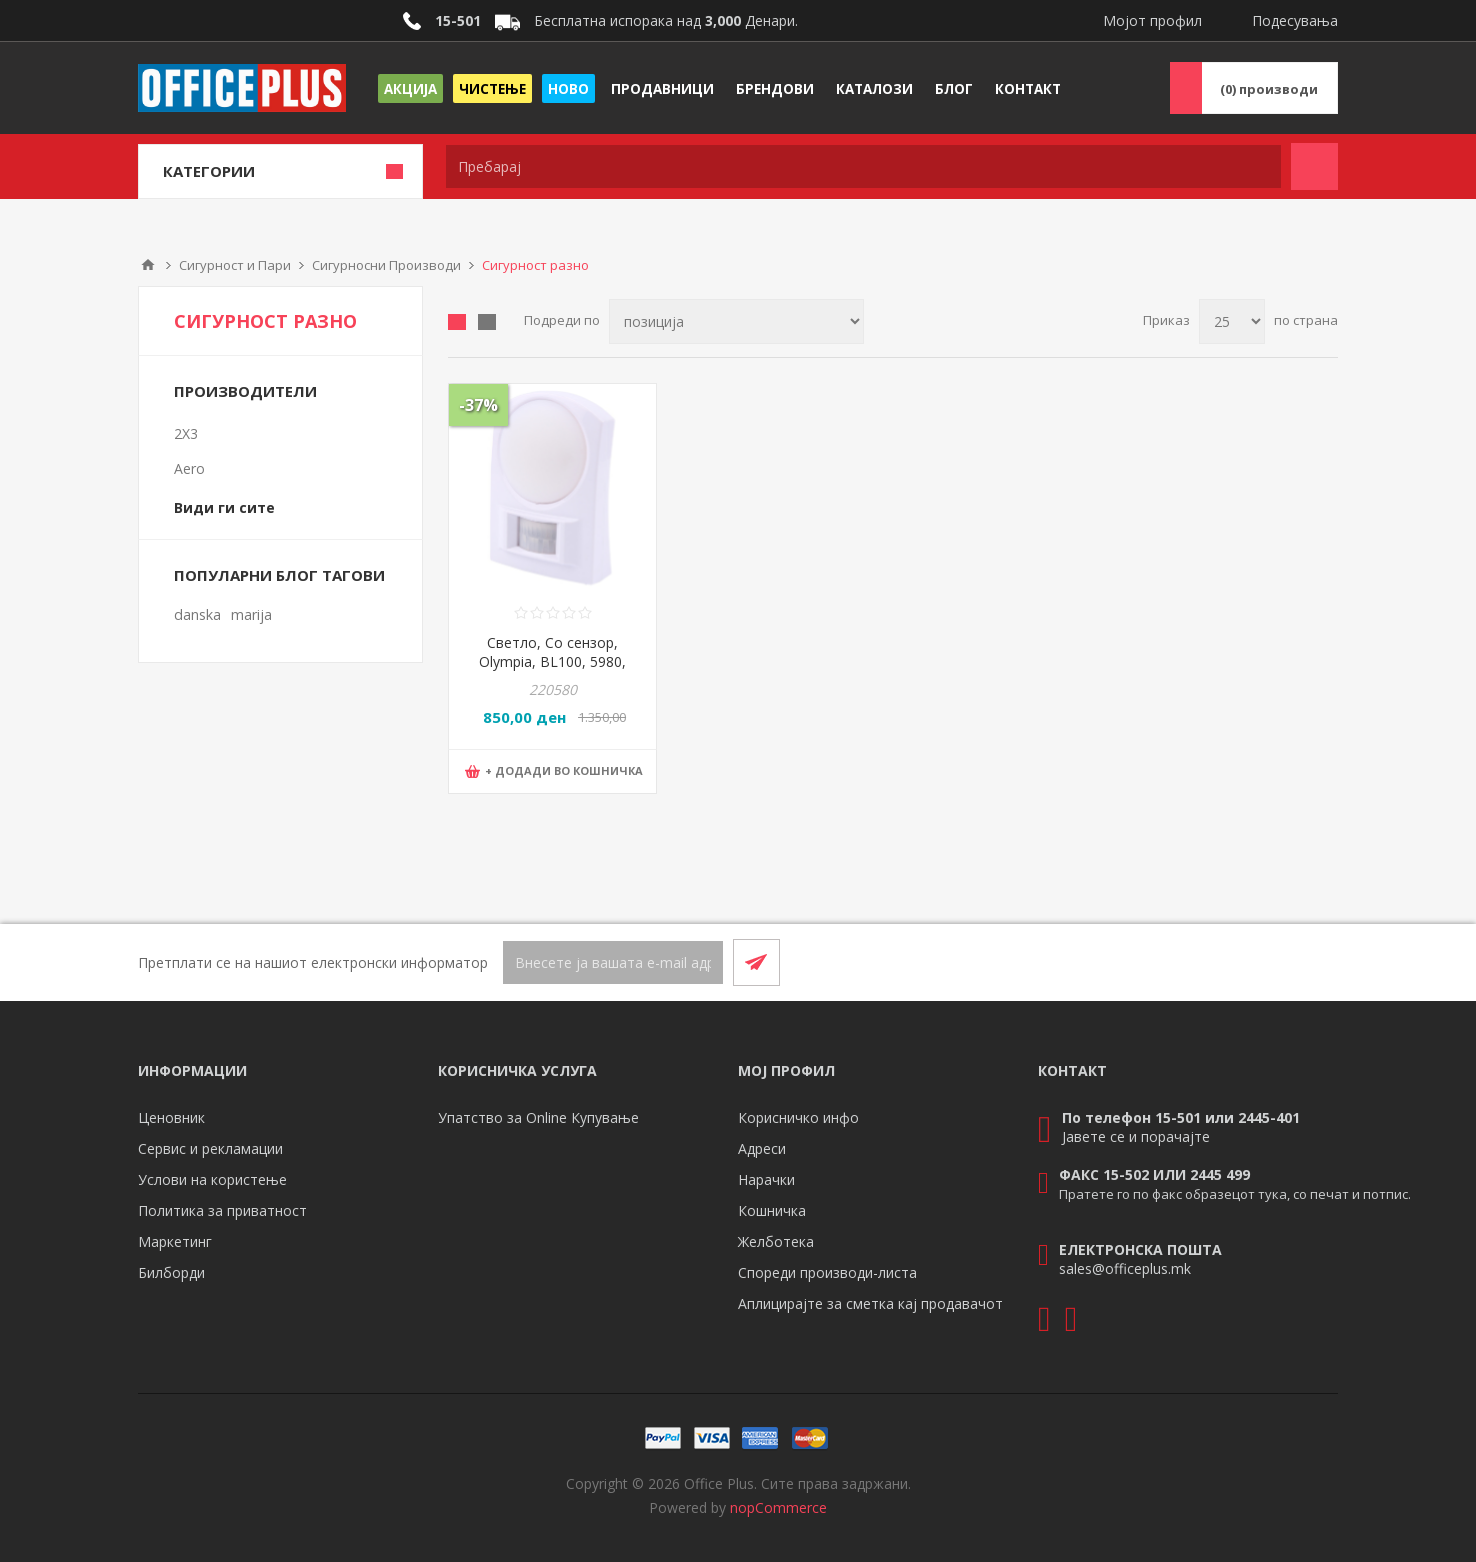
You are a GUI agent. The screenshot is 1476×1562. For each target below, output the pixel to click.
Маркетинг (175, 1241)
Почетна (148, 265)
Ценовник (171, 1117)
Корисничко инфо (798, 1117)
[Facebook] (1266, 962)
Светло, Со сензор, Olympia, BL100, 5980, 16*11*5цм (552, 661)
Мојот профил (1152, 20)
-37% (478, 405)
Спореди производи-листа (827, 1272)
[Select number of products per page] (1232, 321)
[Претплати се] (613, 962)
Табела (457, 322)
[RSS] (1314, 962)
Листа (487, 322)
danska (197, 614)
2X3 (186, 433)
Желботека (776, 1241)
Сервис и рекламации (210, 1148)
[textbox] (863, 166)
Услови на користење (212, 1179)
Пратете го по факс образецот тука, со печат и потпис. (1235, 1194)
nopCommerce (778, 1507)
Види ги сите (224, 507)
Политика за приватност (222, 1210)
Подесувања (1295, 20)
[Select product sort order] (736, 321)
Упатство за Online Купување (538, 1117)
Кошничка (772, 1210)
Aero (189, 468)
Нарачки (766, 1179)
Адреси (762, 1148)
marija (251, 614)
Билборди (171, 1272)
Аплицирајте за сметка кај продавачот (870, 1303)
